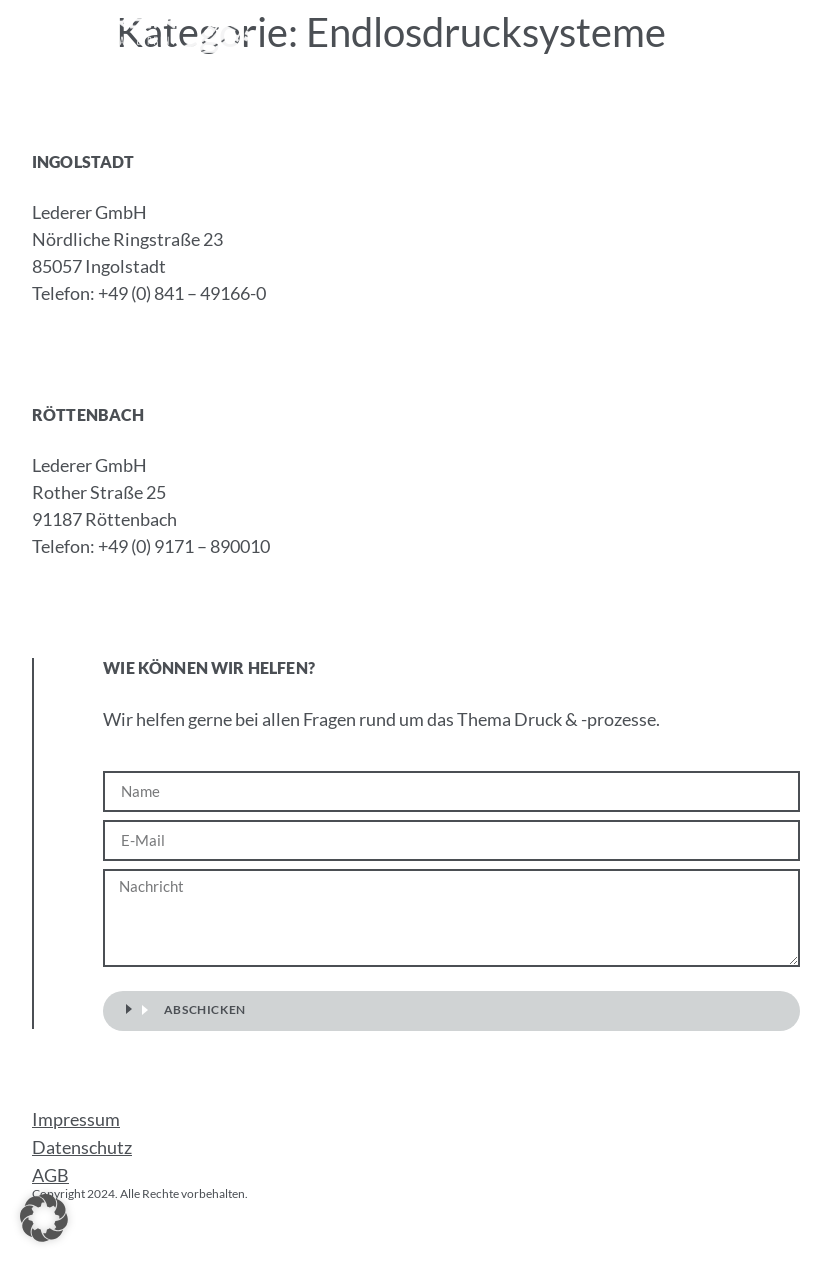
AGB (50, 1175)
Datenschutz (82, 1147)
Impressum (76, 1119)
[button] (805, 33)
